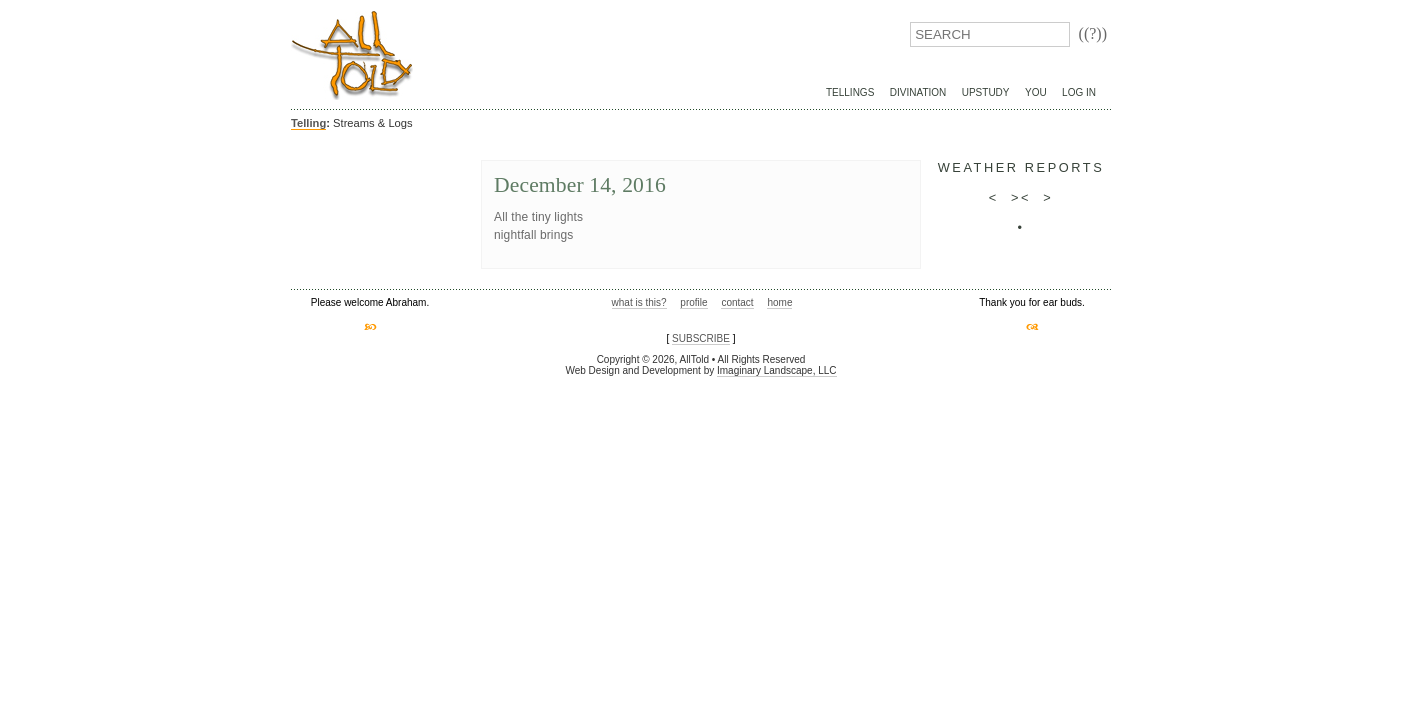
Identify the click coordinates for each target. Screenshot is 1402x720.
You (1036, 92)
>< (1021, 197)
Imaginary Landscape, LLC (777, 370)
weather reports (1021, 167)
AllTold (352, 55)
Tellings (850, 92)
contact (737, 302)
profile (693, 302)
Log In (1079, 92)
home (779, 302)
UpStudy (986, 92)
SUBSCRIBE (701, 338)
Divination (918, 92)
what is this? (639, 302)
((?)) (1093, 33)
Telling (308, 123)
